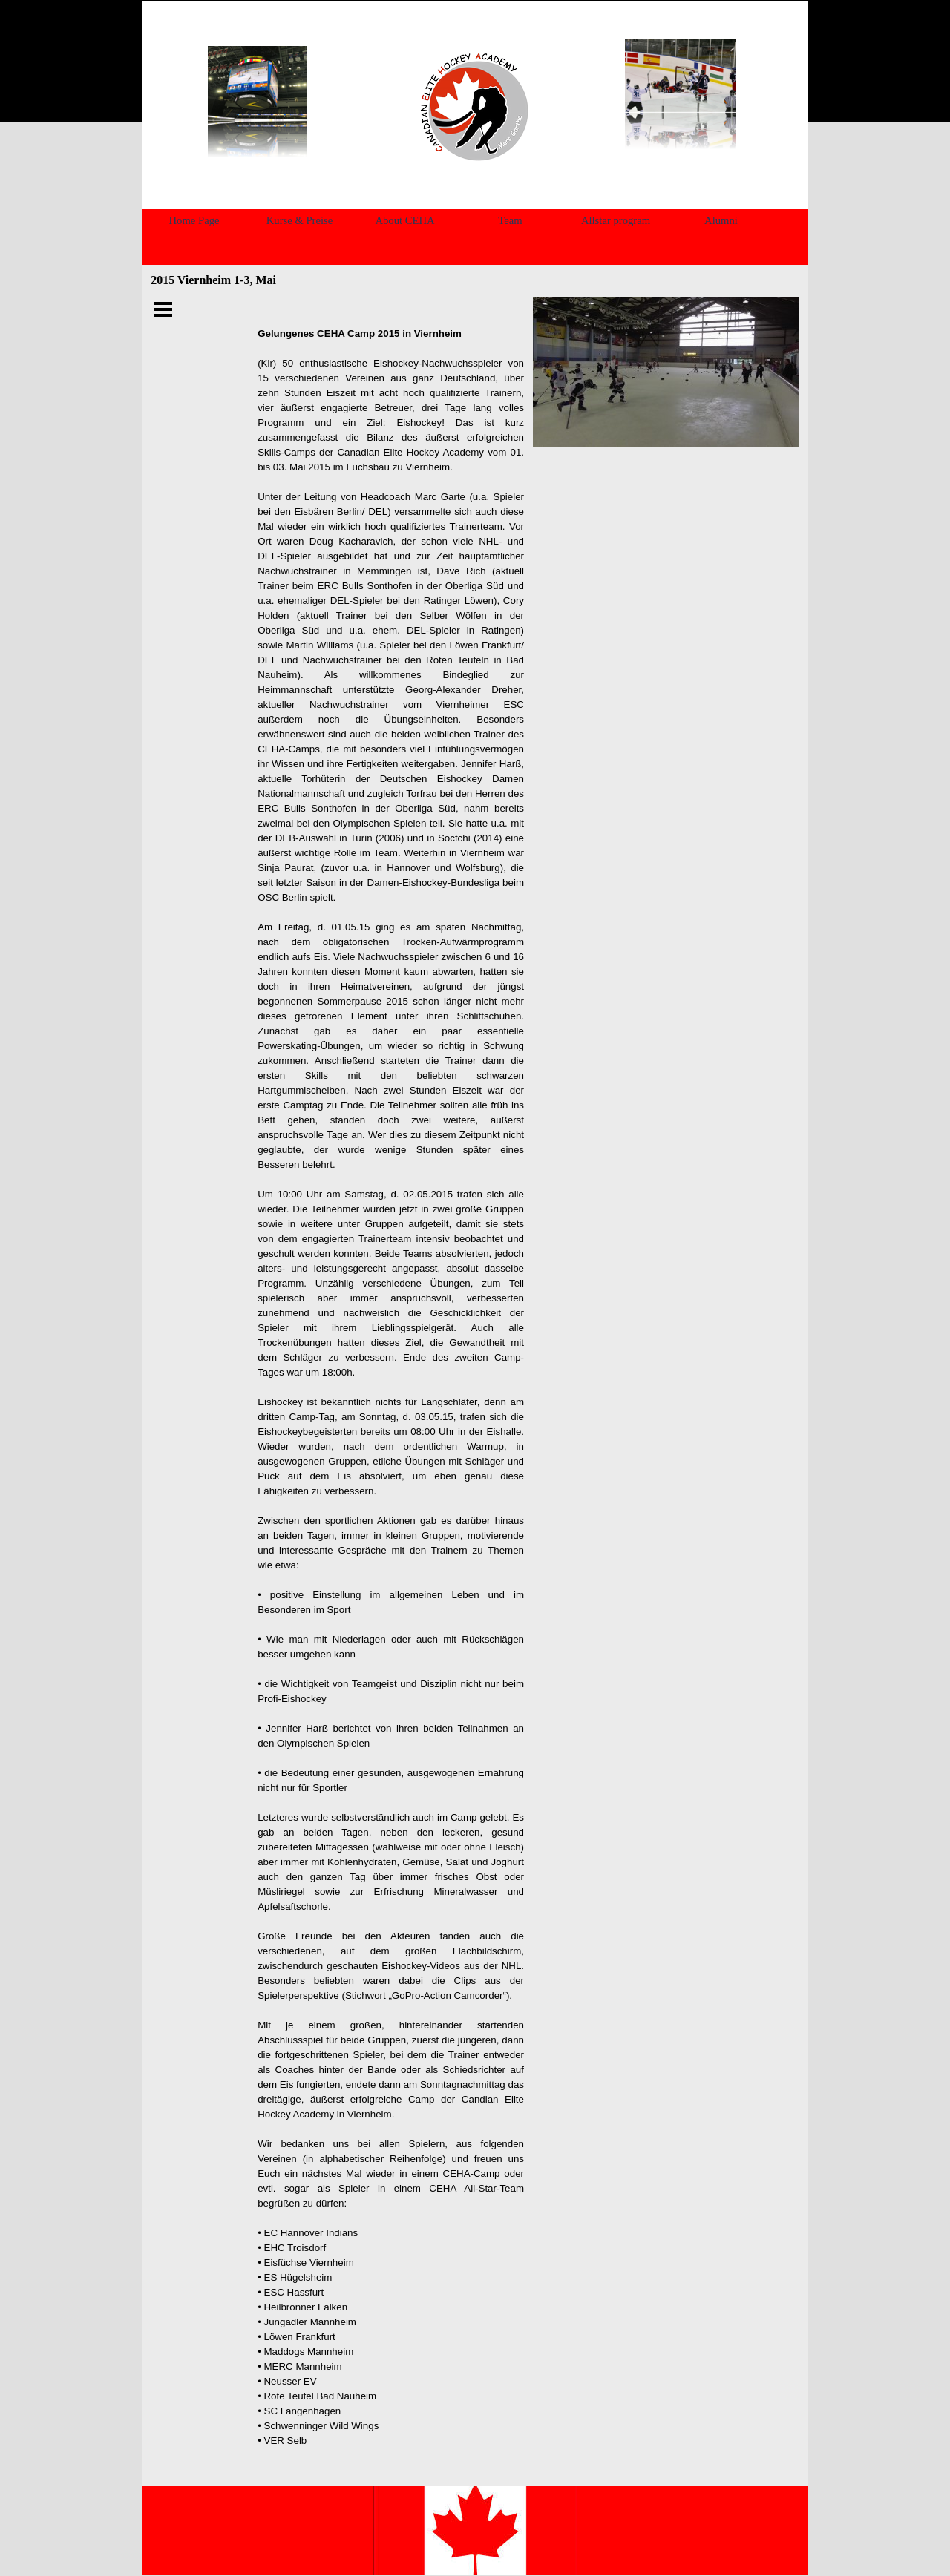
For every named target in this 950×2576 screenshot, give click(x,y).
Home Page (194, 220)
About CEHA (404, 220)
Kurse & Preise (299, 220)
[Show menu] (163, 309)
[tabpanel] (473, 106)
